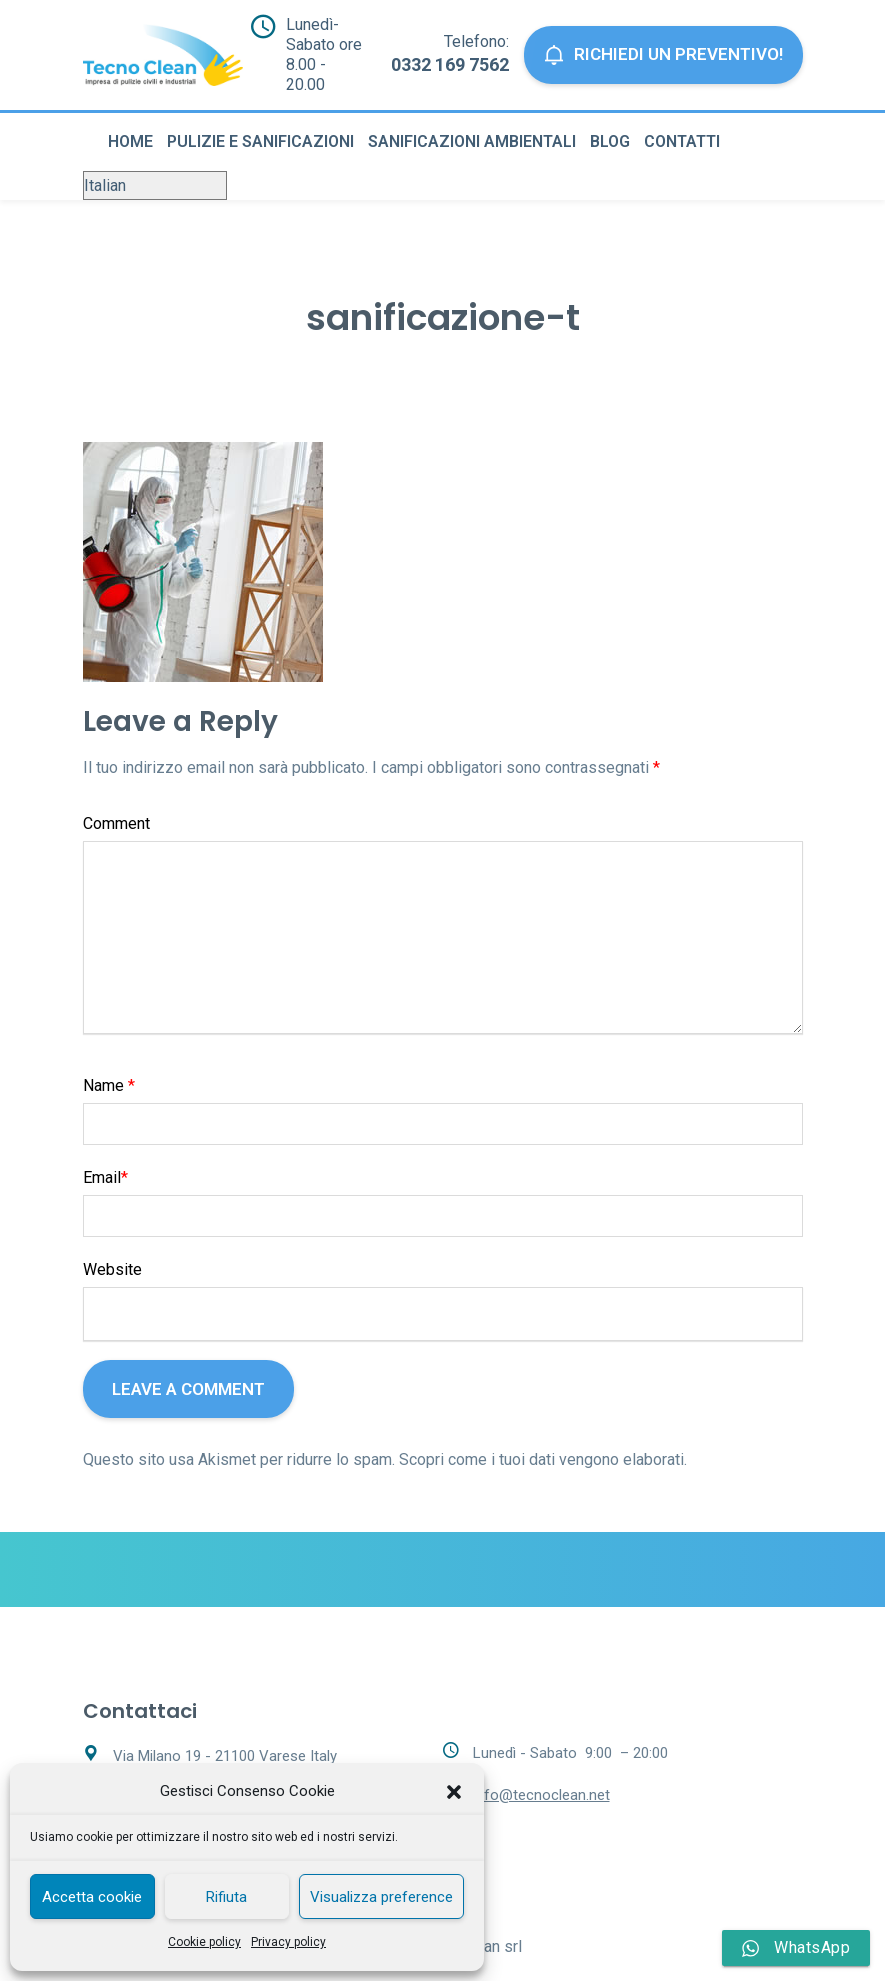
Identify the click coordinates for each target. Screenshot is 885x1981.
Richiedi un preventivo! (665, 46)
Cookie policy (204, 1942)
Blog (610, 123)
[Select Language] (155, 167)
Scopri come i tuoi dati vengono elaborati (541, 1441)
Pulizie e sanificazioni (260, 123)
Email (105, 1159)
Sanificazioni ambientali (472, 123)
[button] (454, 1792)
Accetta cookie (92, 1897)
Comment (116, 805)
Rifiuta (226, 1897)
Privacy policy (288, 1942)
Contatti (682, 123)
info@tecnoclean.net (541, 1777)
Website (112, 1251)
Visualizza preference (381, 1897)
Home (130, 123)
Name (109, 1067)
